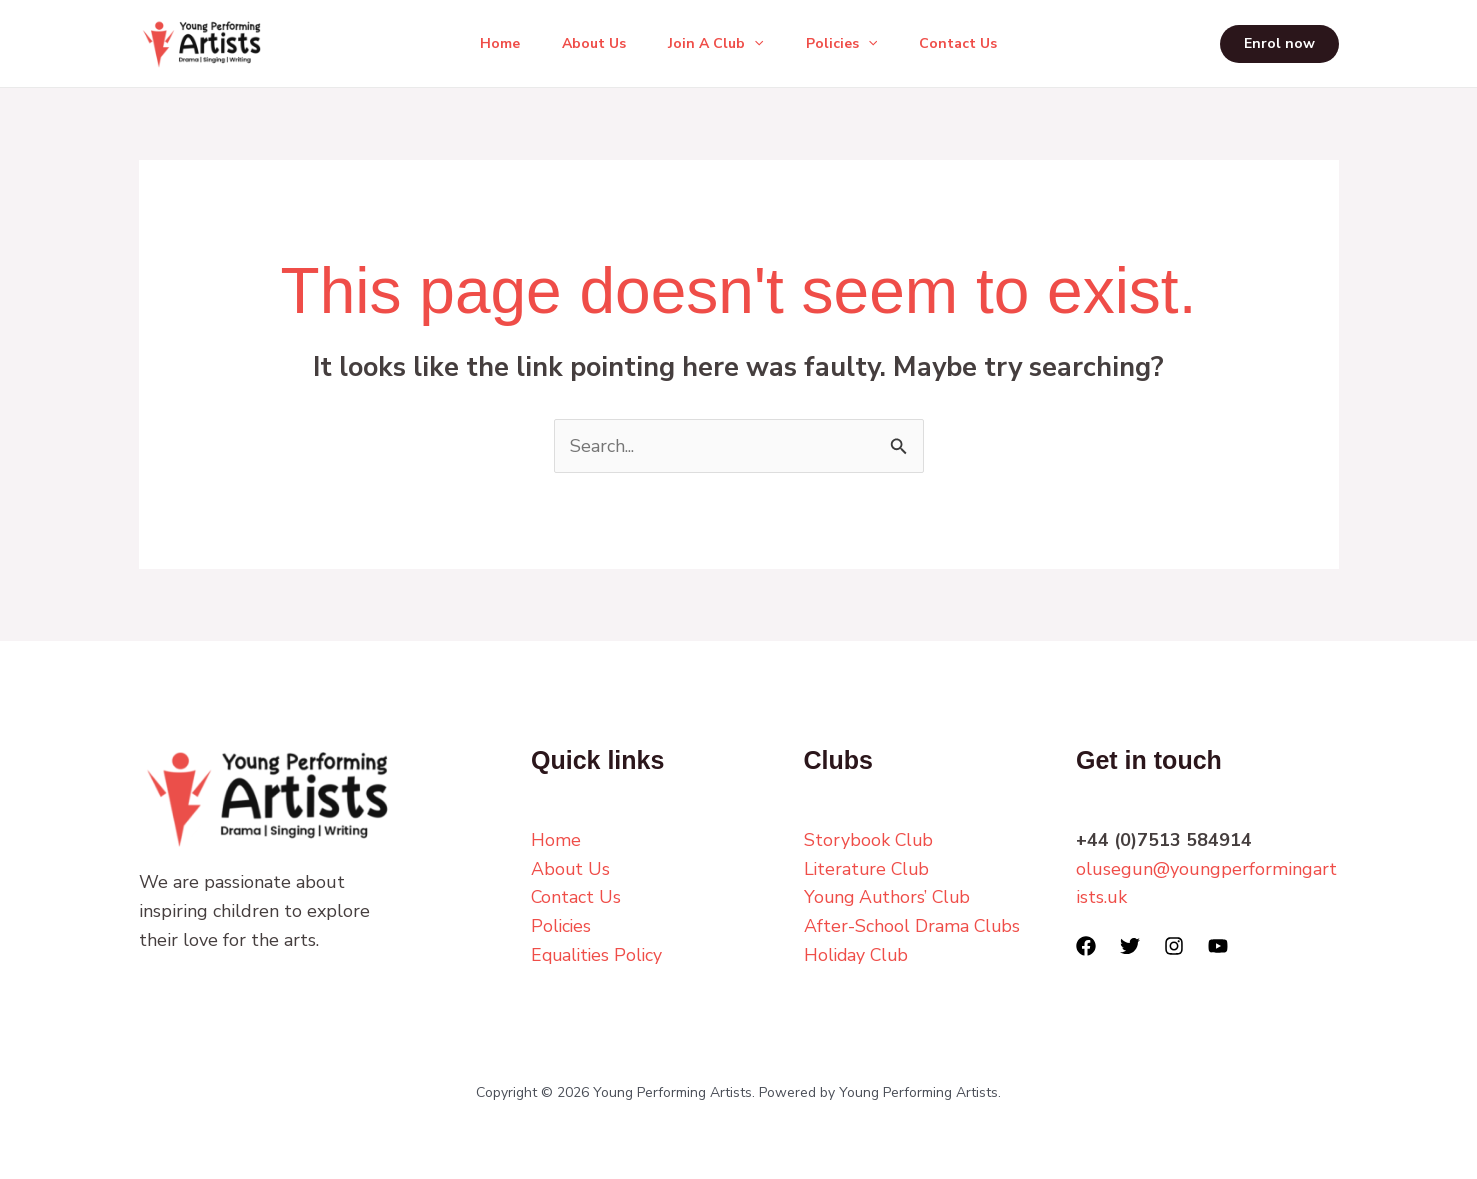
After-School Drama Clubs (913, 926)
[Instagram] (1174, 946)
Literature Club (868, 869)
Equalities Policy (599, 955)
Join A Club (715, 44)
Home (488, 43)
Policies (847, 44)
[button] (754, 44)
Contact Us (970, 43)
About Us (588, 43)
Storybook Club (869, 840)
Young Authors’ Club (889, 897)
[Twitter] (1130, 946)
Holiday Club (858, 955)
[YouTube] (1218, 946)
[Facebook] (1086, 946)
